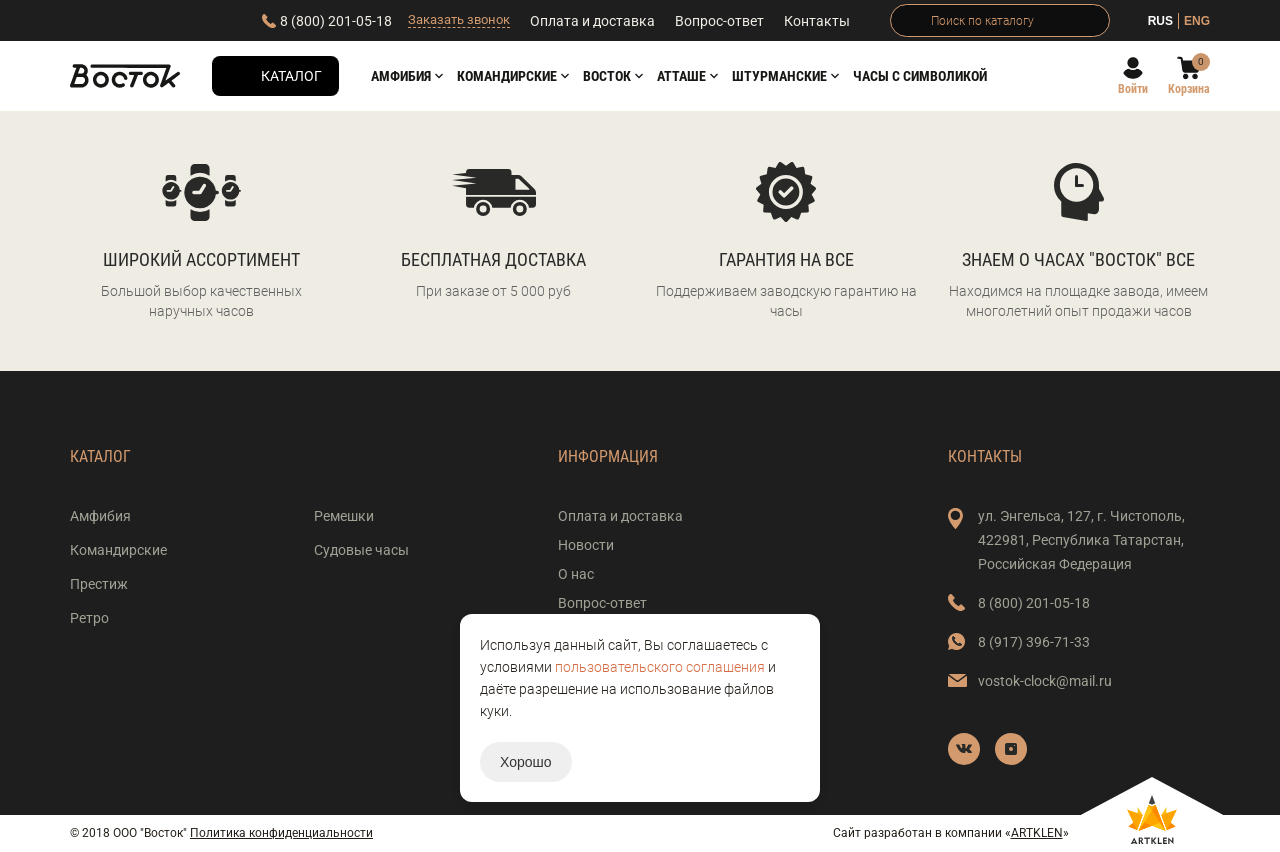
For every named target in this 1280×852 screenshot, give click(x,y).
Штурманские (779, 76)
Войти (1133, 89)
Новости (586, 545)
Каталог (291, 76)
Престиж (99, 584)
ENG (1197, 21)
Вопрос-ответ (719, 21)
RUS (1160, 21)
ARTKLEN (1037, 833)
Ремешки (344, 516)
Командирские (507, 76)
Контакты (817, 21)
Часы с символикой (920, 76)
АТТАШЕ (681, 76)
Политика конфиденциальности (281, 833)
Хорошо (526, 762)
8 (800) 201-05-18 (336, 21)
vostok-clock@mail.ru (1045, 681)
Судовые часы (361, 550)
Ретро (89, 618)
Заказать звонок (459, 19)
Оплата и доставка (592, 21)
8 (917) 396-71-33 (1034, 642)
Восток (607, 76)
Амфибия (401, 76)
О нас (576, 574)
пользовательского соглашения (660, 667)
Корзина (1189, 89)
